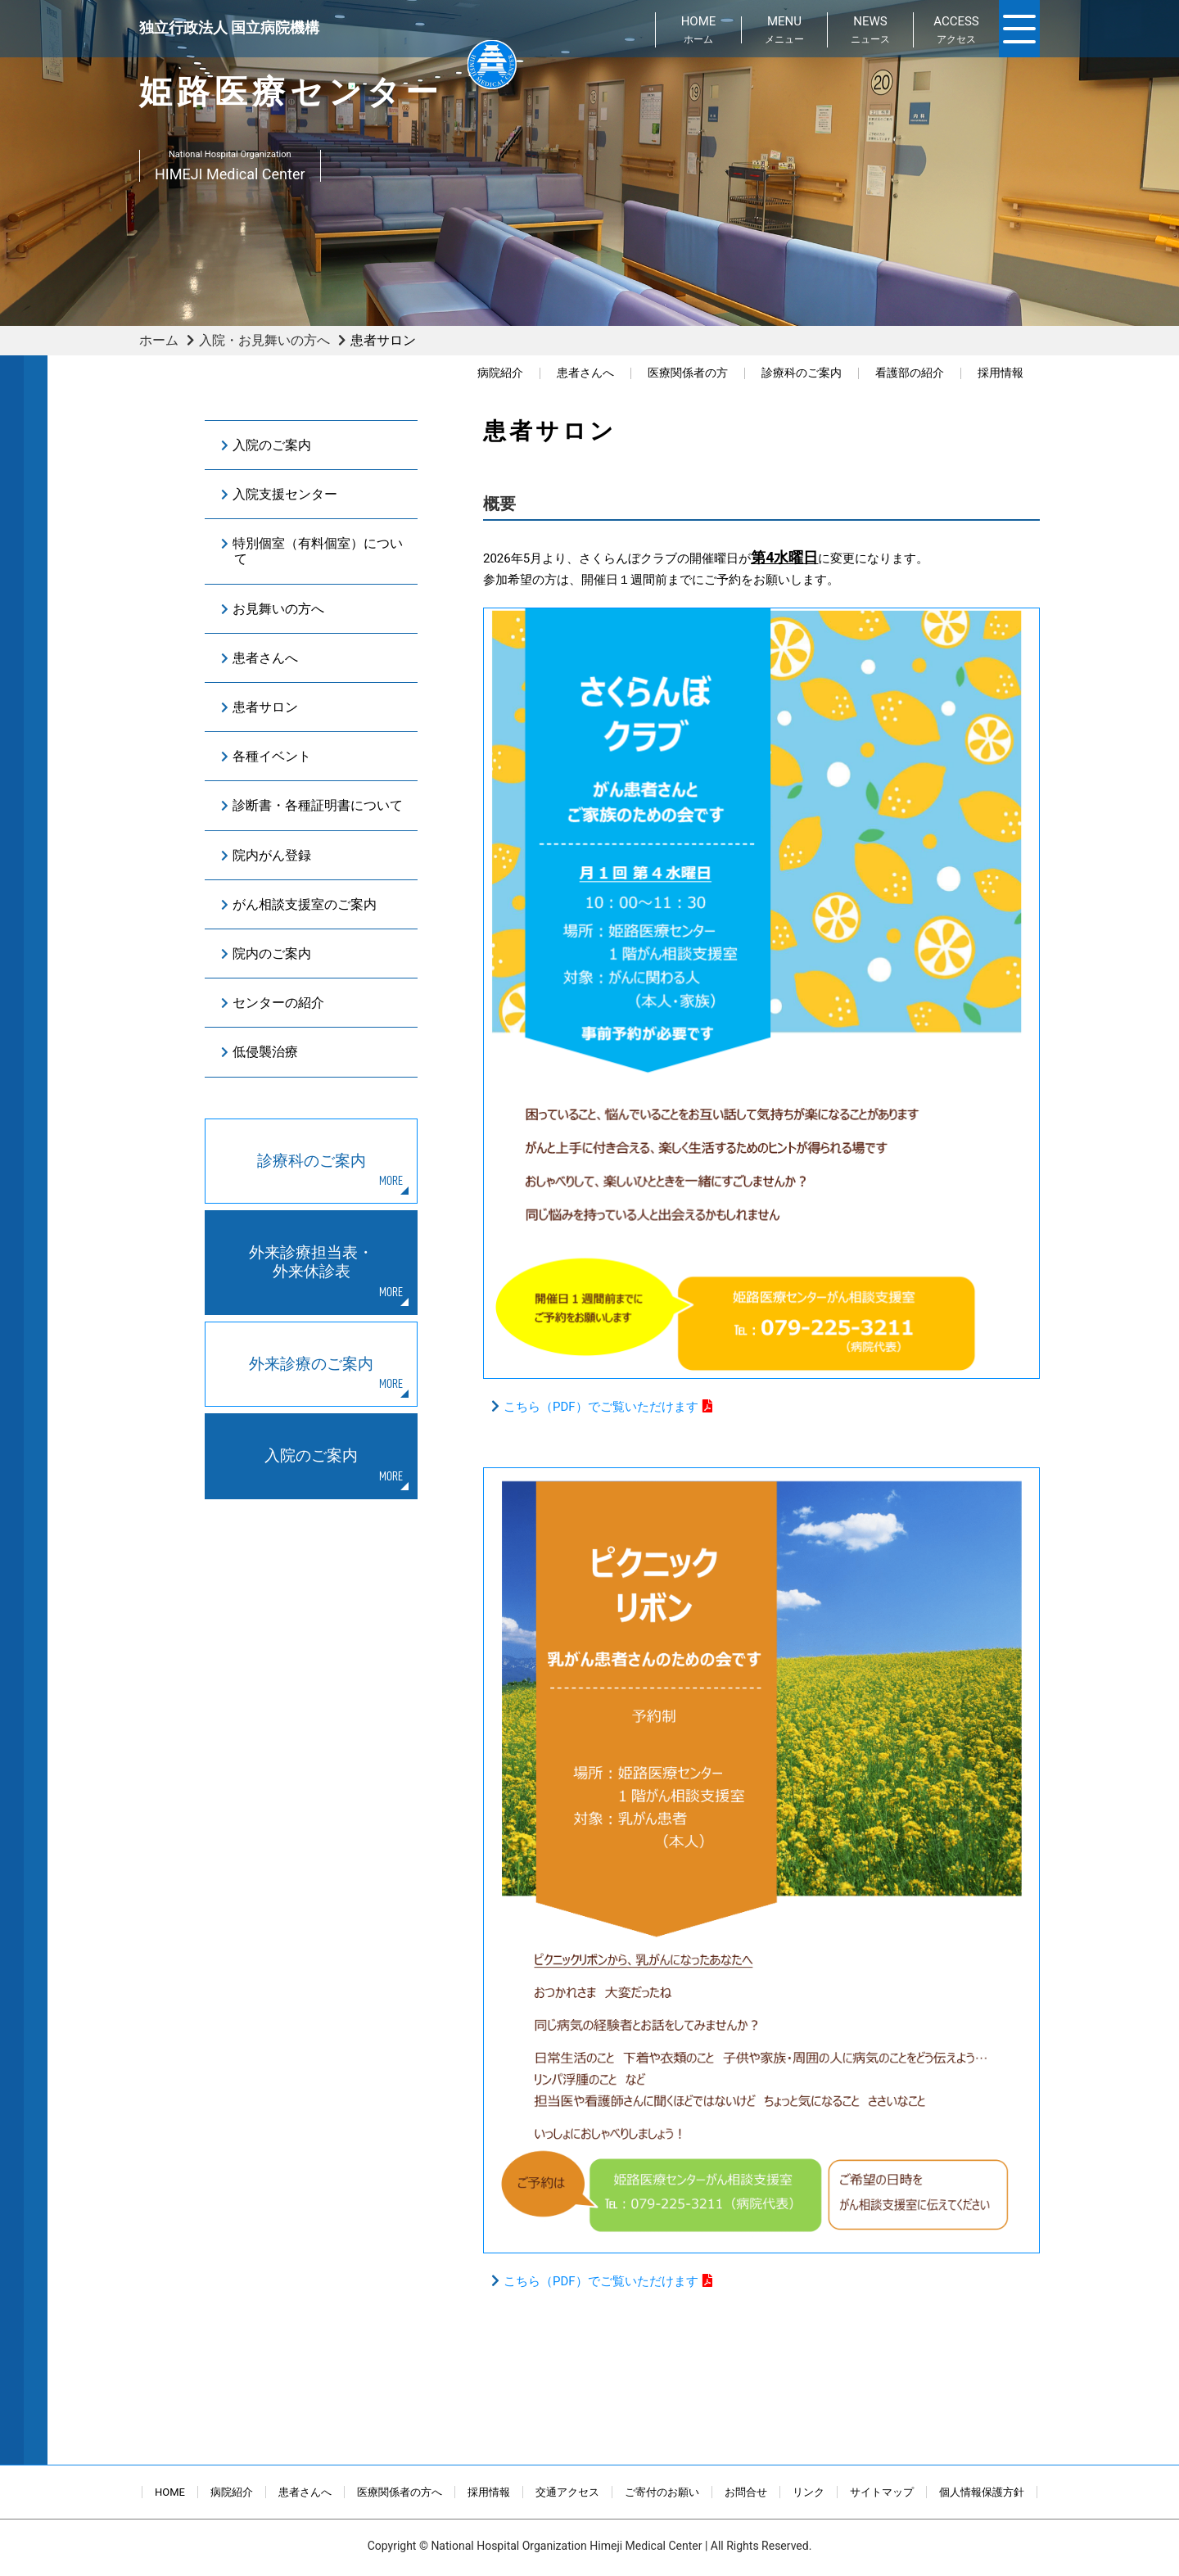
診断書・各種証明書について (318, 805)
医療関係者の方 (688, 373)
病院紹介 (500, 373)
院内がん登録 (272, 855)
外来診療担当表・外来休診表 (311, 1262)
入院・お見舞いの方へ (264, 340)
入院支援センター (285, 494)
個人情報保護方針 (981, 2492)
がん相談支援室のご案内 (305, 904)
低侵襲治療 (265, 1052)
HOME (170, 2492)
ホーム (158, 340)
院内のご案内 (272, 953)
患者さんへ (585, 373)
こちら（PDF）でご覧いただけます (601, 1406)
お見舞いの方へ (278, 609)
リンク (808, 2492)
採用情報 (1000, 373)
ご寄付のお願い (662, 2492)
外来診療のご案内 (311, 1363)
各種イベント (272, 756)
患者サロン (265, 707)
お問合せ (746, 2492)
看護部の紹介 (909, 373)
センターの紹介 (278, 1002)
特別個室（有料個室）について (318, 551)
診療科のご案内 (801, 373)
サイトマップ (882, 2492)
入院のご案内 (272, 445)
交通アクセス (567, 2492)
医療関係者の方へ (399, 2492)
